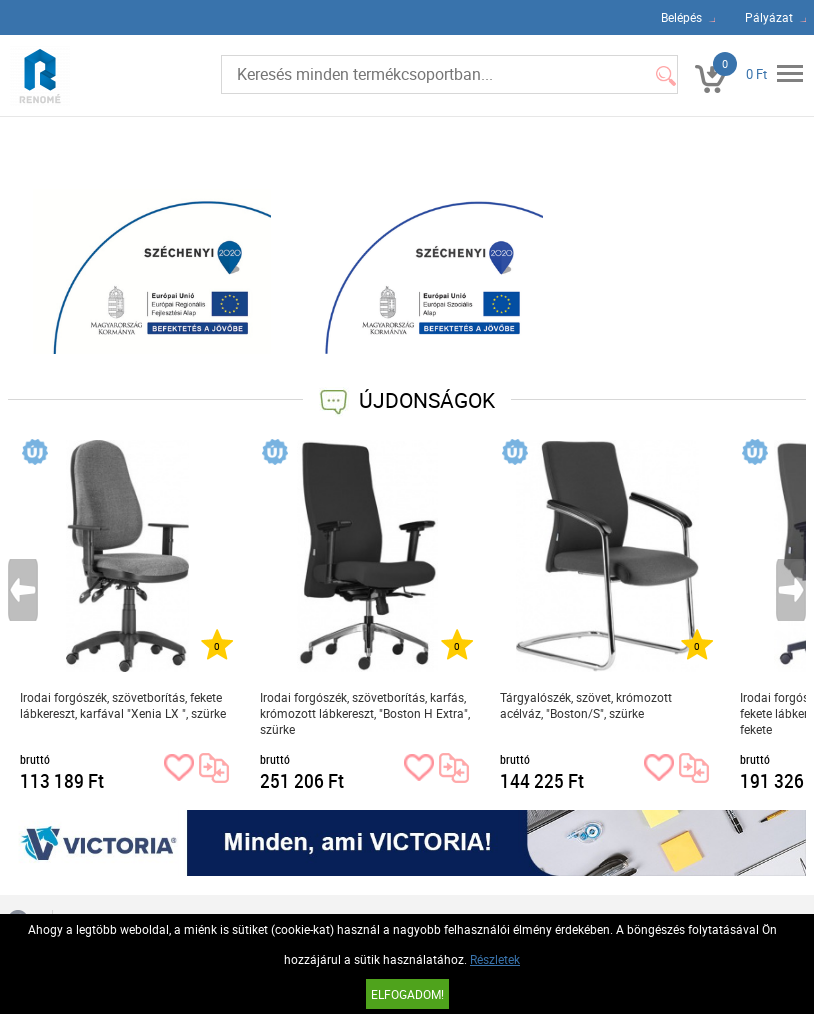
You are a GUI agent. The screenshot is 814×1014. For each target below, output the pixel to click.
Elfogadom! (407, 994)
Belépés (681, 17)
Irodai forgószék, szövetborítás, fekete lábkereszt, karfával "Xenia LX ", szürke (123, 705)
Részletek (495, 959)
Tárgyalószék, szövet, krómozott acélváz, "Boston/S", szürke (586, 705)
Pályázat (769, 17)
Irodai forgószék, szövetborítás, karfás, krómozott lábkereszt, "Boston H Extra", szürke (365, 713)
